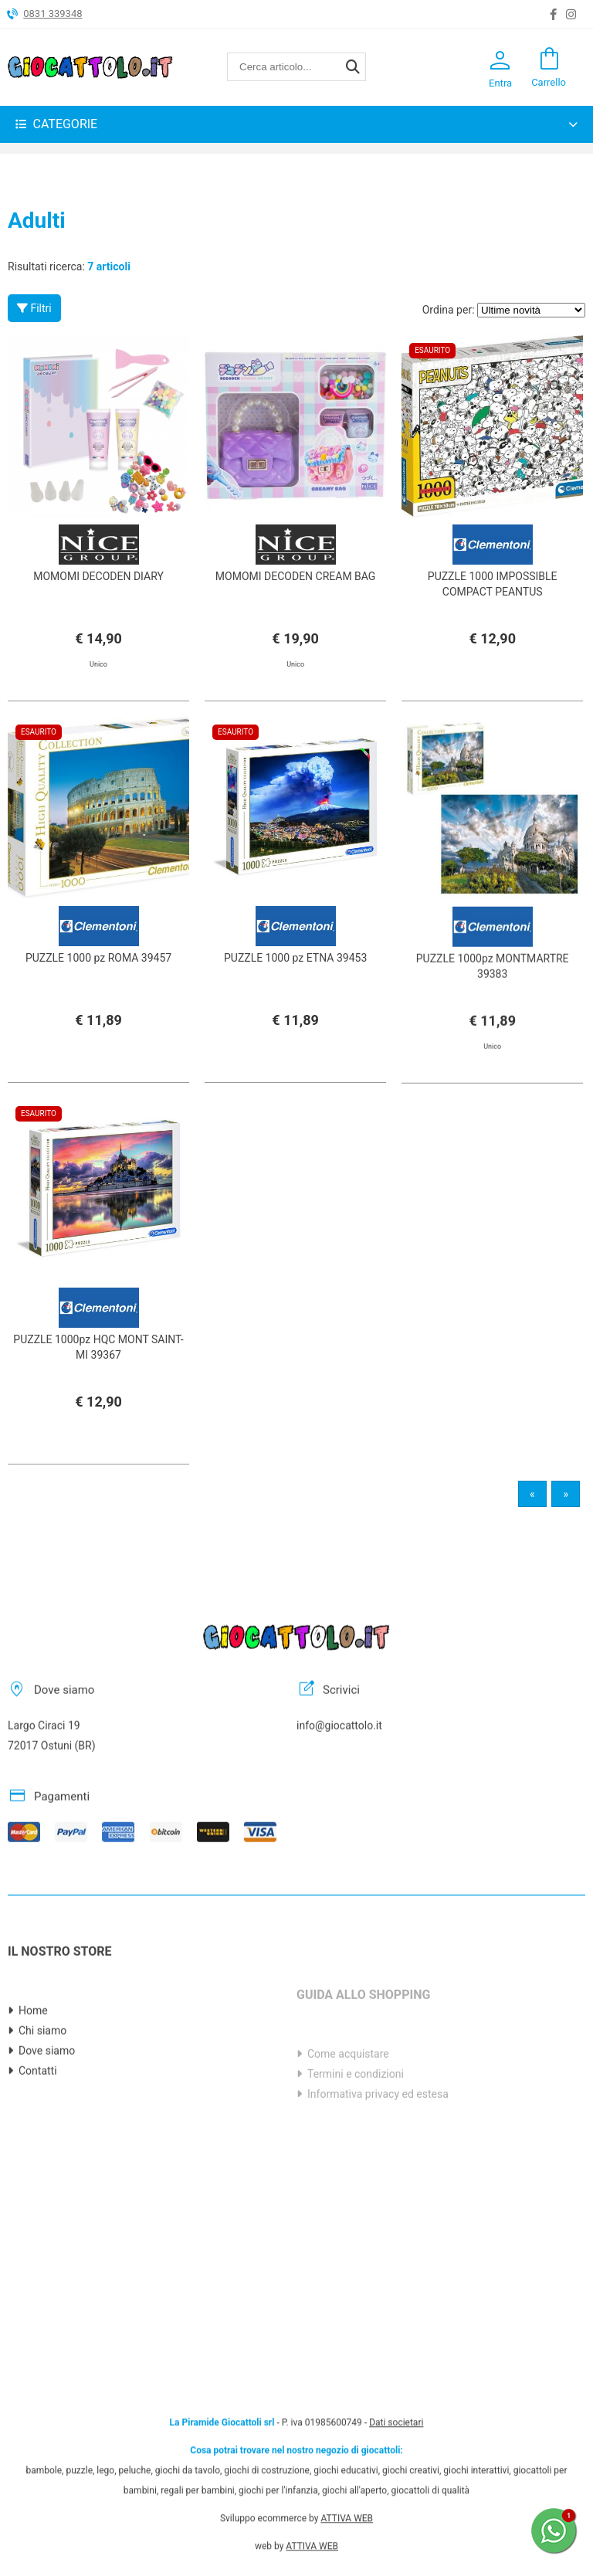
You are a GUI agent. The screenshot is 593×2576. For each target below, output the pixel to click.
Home (33, 2069)
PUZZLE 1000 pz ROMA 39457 (98, 985)
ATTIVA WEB (346, 2460)
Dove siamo (47, 2109)
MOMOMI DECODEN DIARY (98, 576)
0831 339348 (52, 13)
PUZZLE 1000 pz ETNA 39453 (295, 985)
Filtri (34, 308)
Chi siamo (42, 2089)
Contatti (38, 2129)
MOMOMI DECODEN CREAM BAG (295, 576)
